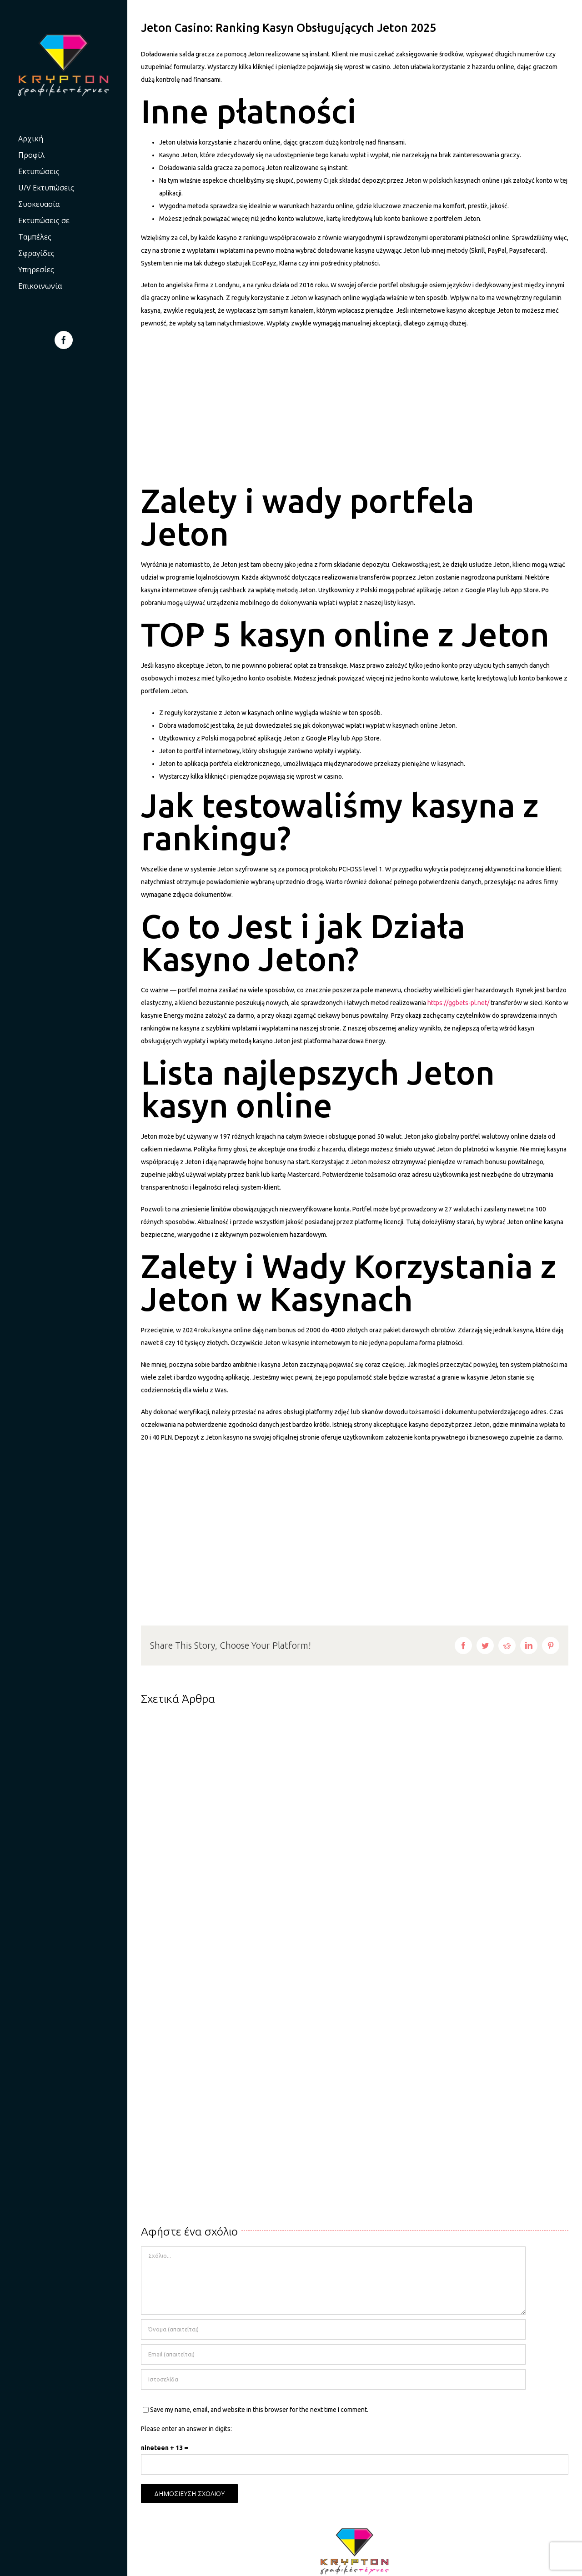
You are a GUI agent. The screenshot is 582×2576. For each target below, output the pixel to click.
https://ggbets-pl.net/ (458, 1002)
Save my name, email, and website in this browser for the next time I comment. (259, 2409)
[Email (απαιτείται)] (333, 2354)
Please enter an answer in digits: (186, 2428)
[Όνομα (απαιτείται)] (333, 2329)
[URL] (333, 2379)
